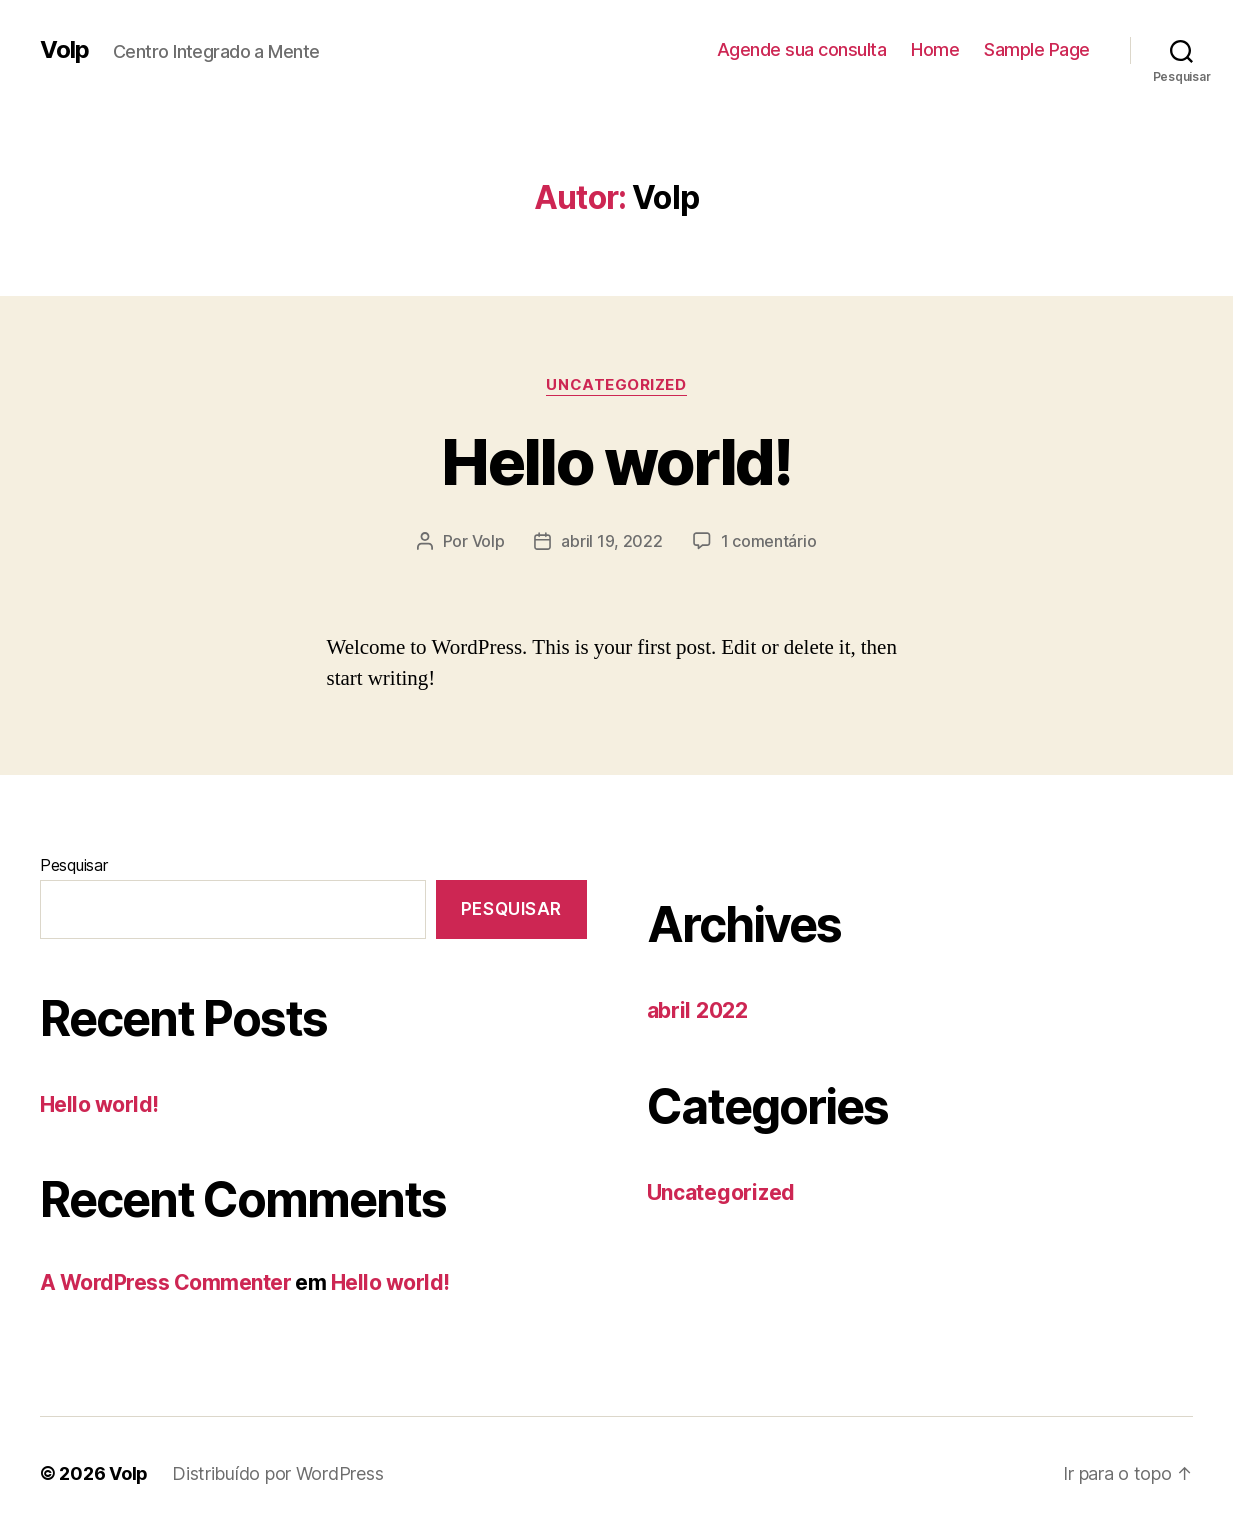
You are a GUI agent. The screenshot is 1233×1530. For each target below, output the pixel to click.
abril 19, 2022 (611, 541)
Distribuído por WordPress (277, 1473)
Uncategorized (616, 385)
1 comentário (769, 541)
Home (935, 49)
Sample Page (1037, 49)
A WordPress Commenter (165, 1282)
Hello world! (616, 461)
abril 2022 (697, 1010)
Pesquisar (74, 865)
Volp (64, 50)
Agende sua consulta (802, 49)
